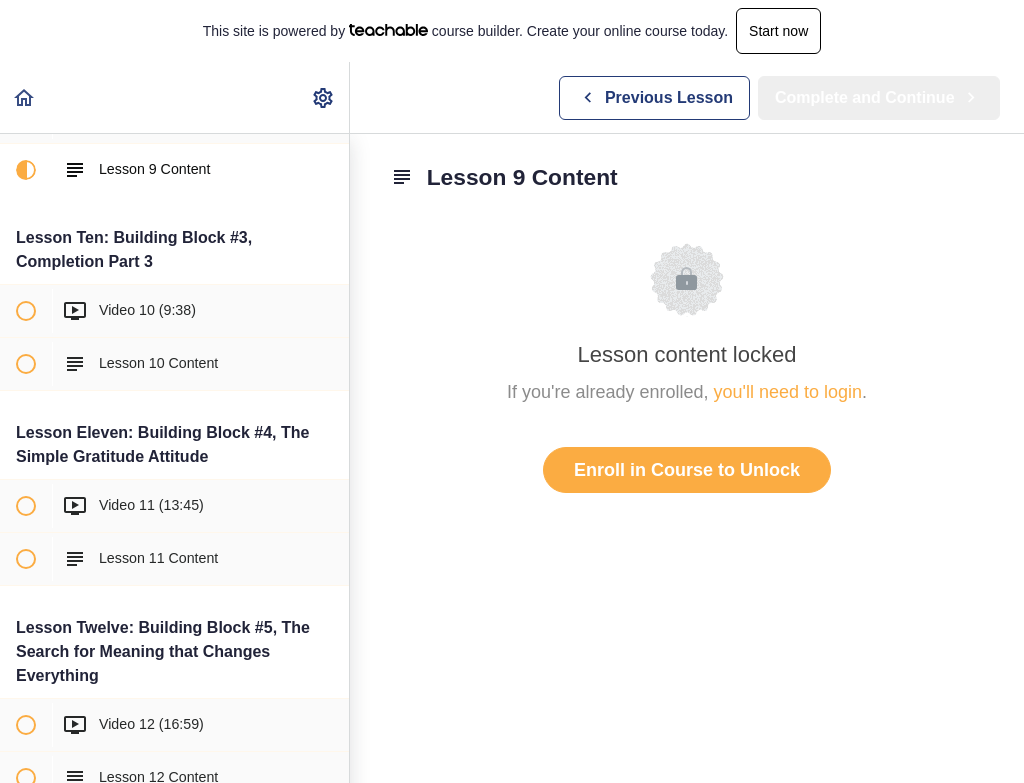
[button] (25, 97)
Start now (778, 31)
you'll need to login (788, 392)
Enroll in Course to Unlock (687, 470)
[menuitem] (324, 97)
